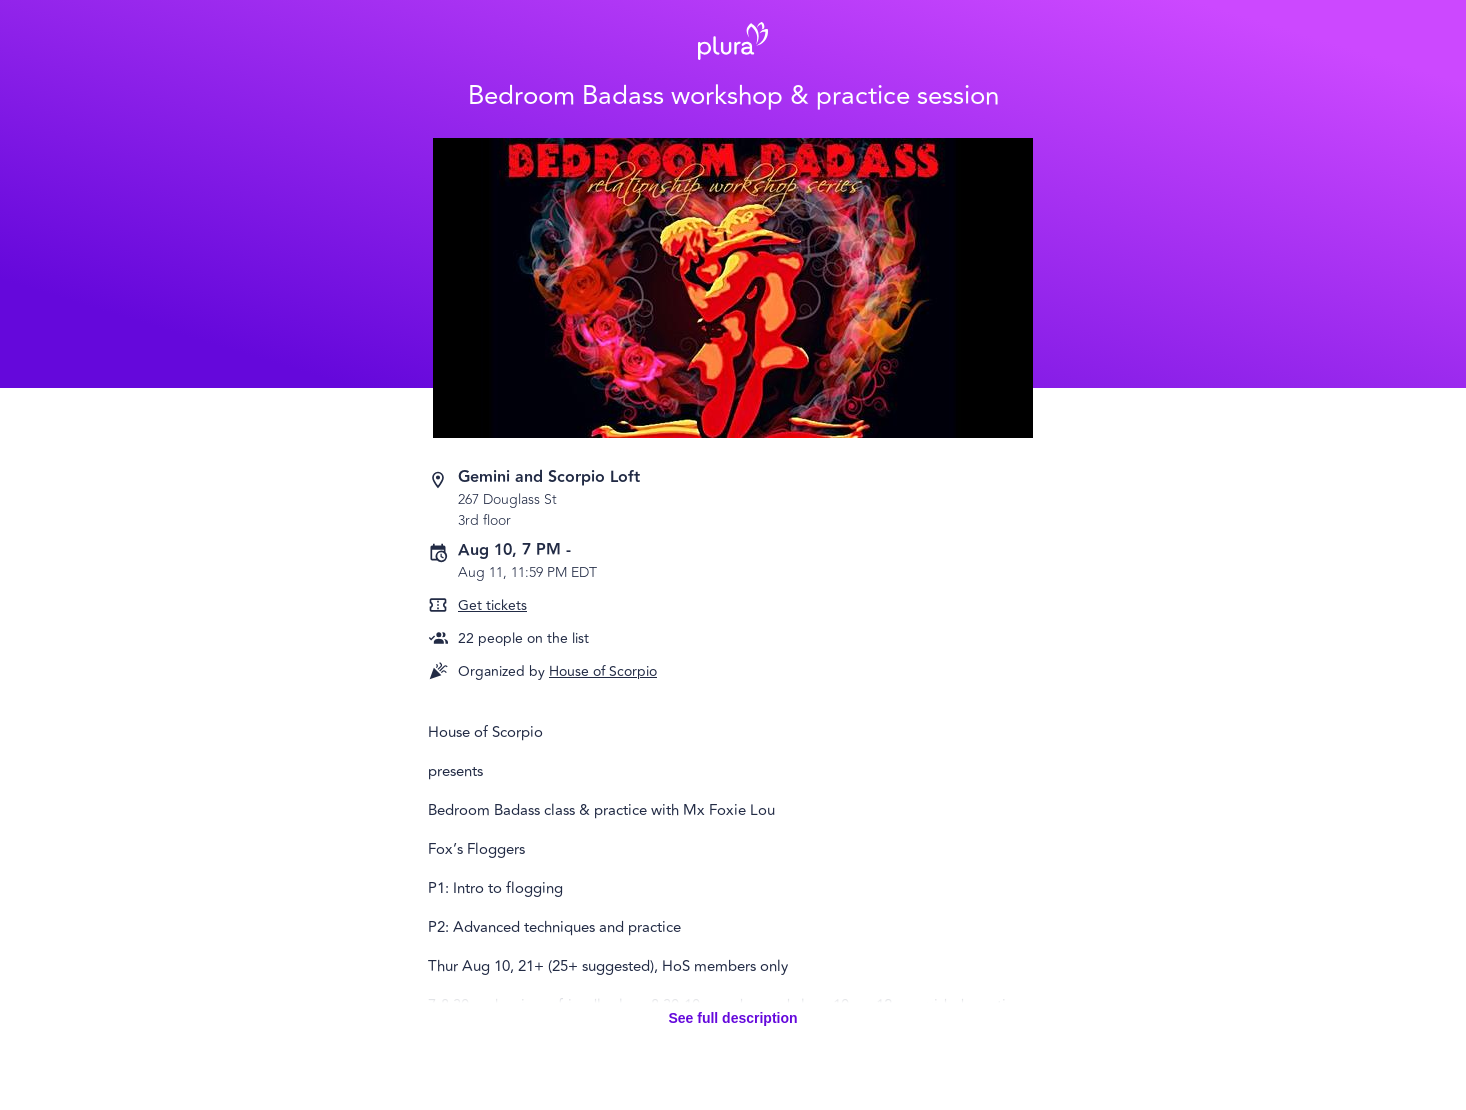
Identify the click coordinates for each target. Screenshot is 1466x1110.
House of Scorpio (603, 671)
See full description (732, 1018)
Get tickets (492, 605)
